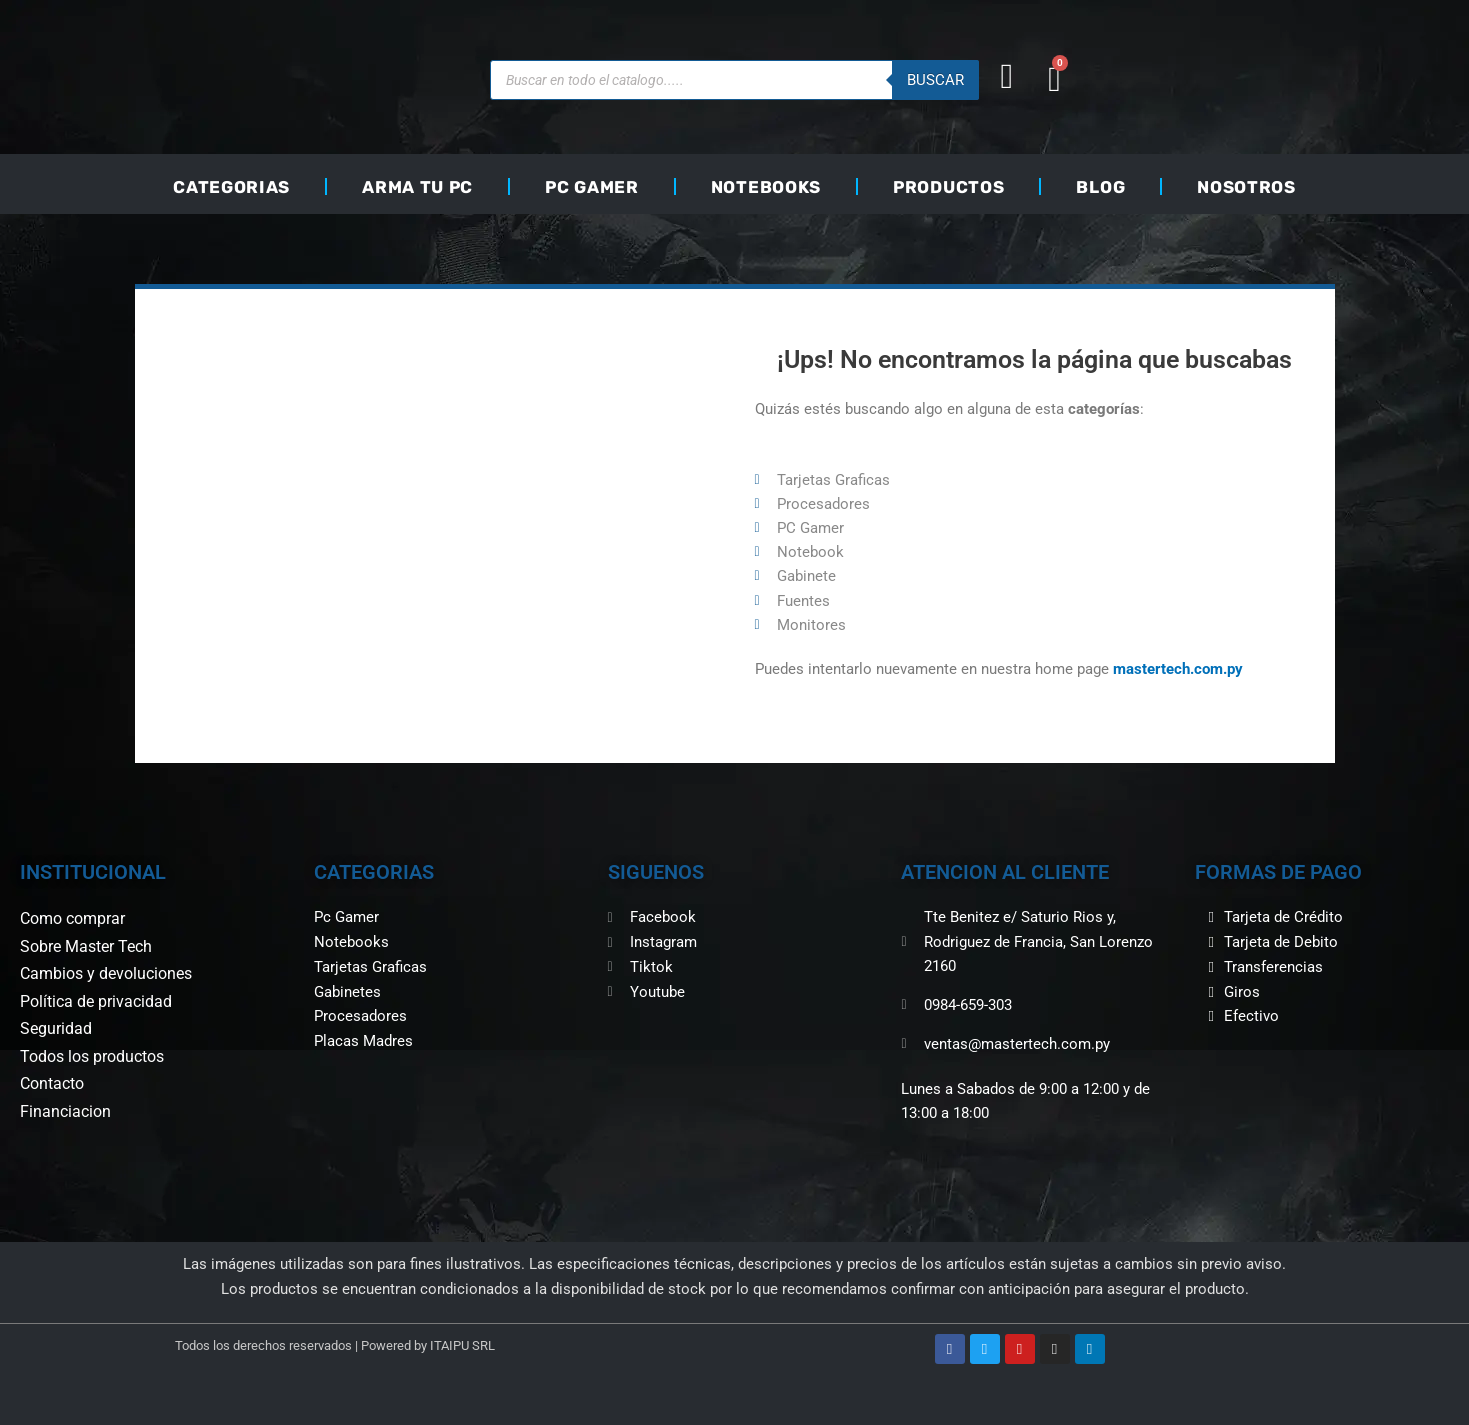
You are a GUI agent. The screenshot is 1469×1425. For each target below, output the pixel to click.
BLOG (1100, 187)
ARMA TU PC (417, 187)
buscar (935, 80)
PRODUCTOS (948, 187)
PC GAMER (592, 187)
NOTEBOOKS (766, 187)
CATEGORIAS (231, 187)
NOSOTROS (1246, 187)
